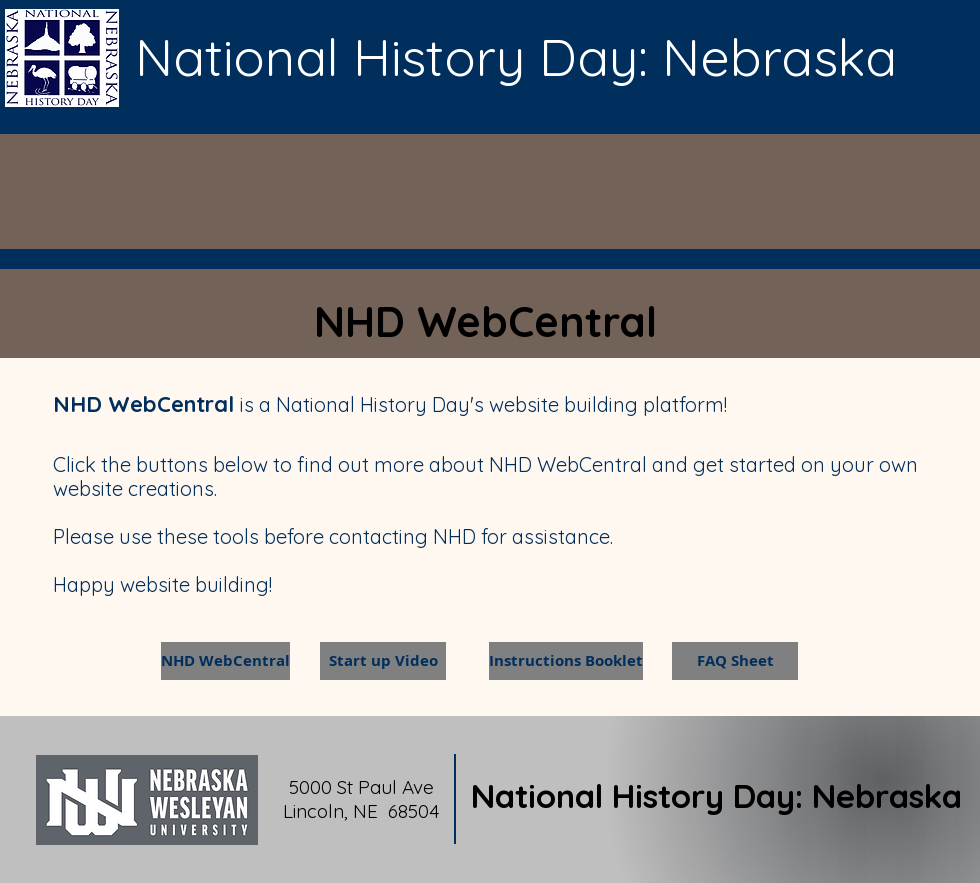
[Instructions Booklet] (566, 661)
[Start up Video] (383, 661)
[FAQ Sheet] (735, 661)
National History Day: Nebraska (716, 795)
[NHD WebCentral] (225, 661)
